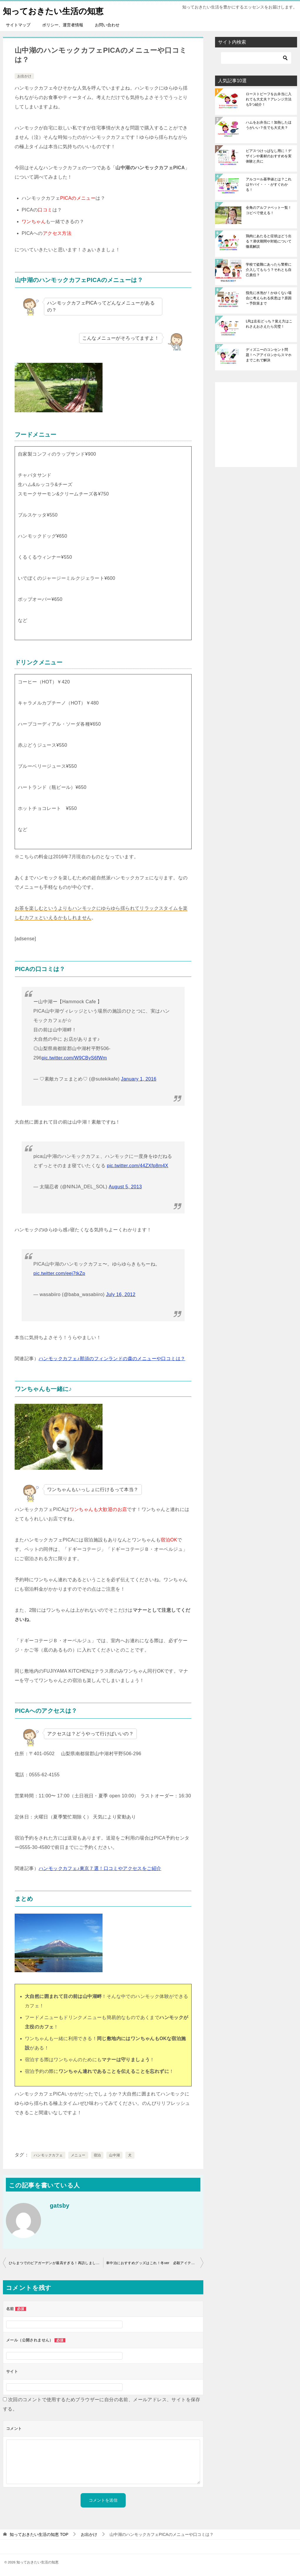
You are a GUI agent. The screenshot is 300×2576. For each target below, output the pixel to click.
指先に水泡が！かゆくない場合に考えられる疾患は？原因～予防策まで (269, 298)
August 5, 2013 (125, 1186)
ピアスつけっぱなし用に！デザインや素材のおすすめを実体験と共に (269, 156)
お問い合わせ (107, 25)
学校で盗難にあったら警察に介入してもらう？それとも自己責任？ (269, 269)
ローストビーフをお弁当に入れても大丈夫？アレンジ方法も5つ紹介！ (269, 99)
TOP (39, 2534)
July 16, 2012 (120, 1294)
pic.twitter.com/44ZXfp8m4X (137, 1165)
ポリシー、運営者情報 (62, 25)
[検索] (256, 58)
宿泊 (97, 2155)
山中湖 (114, 2155)
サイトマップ (18, 25)
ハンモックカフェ (48, 2155)
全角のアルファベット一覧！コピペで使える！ (269, 210)
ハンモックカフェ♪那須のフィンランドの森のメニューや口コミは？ (112, 1358)
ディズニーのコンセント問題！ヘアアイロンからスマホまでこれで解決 (269, 355)
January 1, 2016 (138, 1078)
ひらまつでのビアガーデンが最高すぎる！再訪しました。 (56, 2263)
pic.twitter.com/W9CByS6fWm (74, 1057)
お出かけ (24, 76)
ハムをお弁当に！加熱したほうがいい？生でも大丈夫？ (269, 125)
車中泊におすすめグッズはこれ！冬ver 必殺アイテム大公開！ (154, 2263)
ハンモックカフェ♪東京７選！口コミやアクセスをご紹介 (100, 1868)
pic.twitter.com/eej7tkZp (59, 1273)
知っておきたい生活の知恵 (56, 10)
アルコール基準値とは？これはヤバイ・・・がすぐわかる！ (269, 184)
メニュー (78, 2155)
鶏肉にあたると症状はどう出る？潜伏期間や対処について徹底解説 (269, 241)
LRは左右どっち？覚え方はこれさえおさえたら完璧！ (269, 324)
